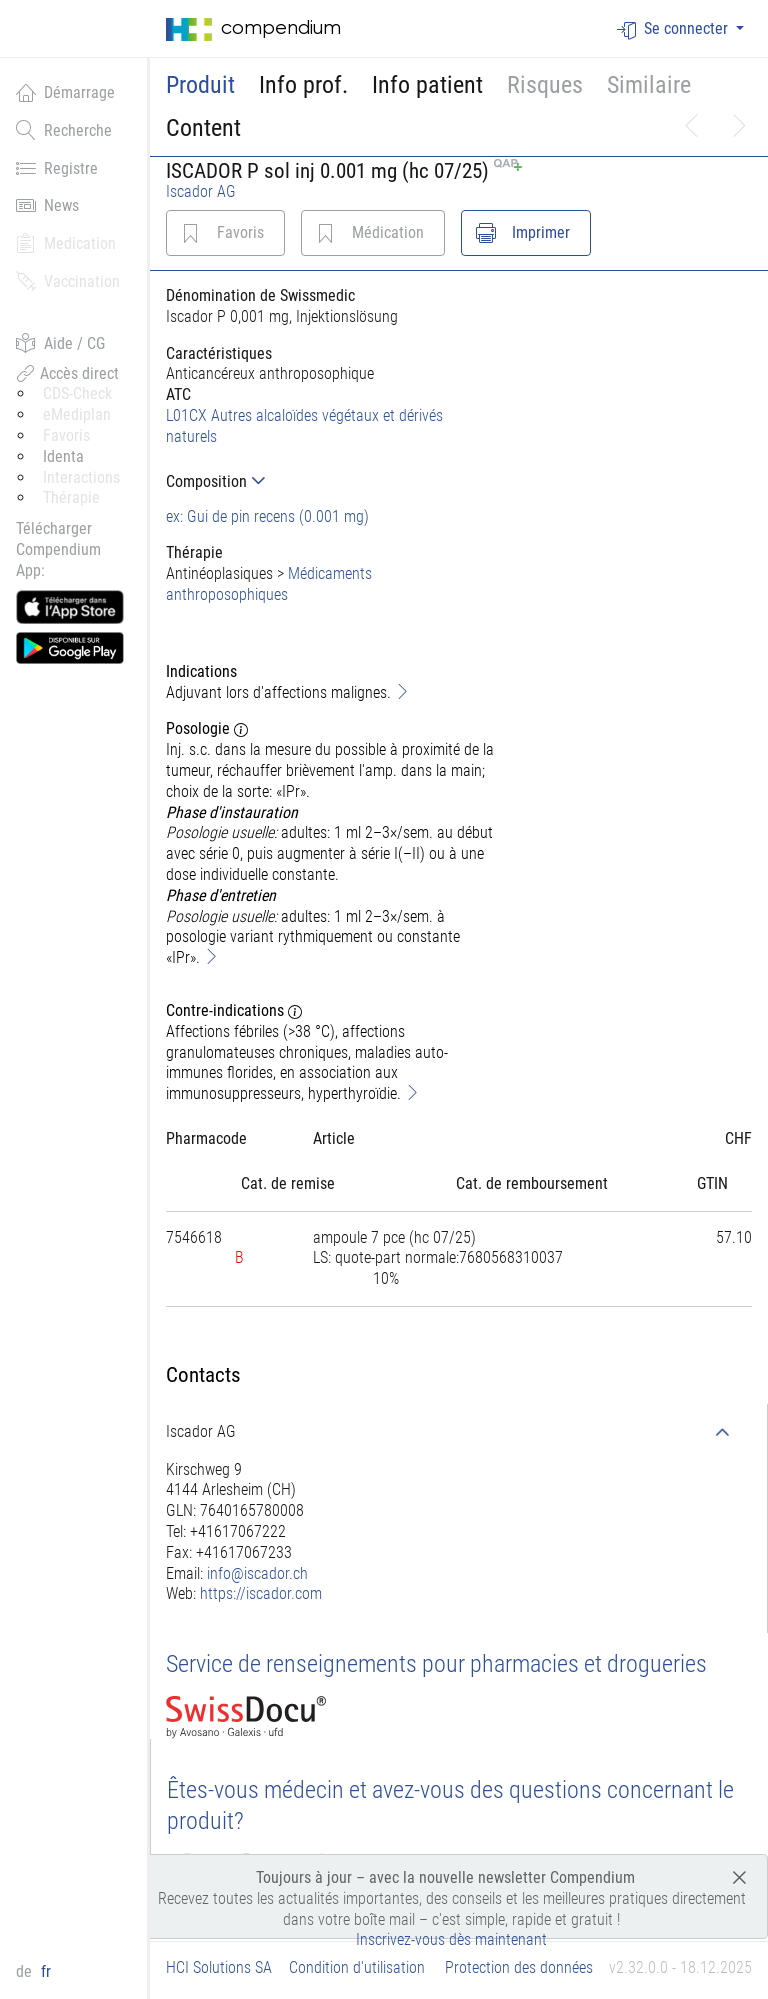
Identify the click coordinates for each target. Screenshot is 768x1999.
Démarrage (65, 92)
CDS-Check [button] (77, 393)
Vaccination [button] (68, 281)
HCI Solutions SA (219, 1967)
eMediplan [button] (77, 414)
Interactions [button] (81, 477)
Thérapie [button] (71, 497)
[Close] (739, 1876)
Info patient (427, 85)
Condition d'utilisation (357, 1967)
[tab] (330, 481)
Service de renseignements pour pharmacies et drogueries (436, 1664)
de (26, 1971)
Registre (57, 168)
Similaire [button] (649, 85)
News (47, 205)
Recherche (64, 130)
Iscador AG (201, 191)
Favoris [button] (66, 435)
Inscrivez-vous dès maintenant (451, 1939)
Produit (200, 85)
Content (203, 128)
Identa (63, 456)
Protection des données (519, 1967)
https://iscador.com (261, 1593)
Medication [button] (66, 243)
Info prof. (303, 85)
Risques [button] (545, 85)
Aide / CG (60, 343)
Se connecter (674, 29)
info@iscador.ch (257, 1573)
